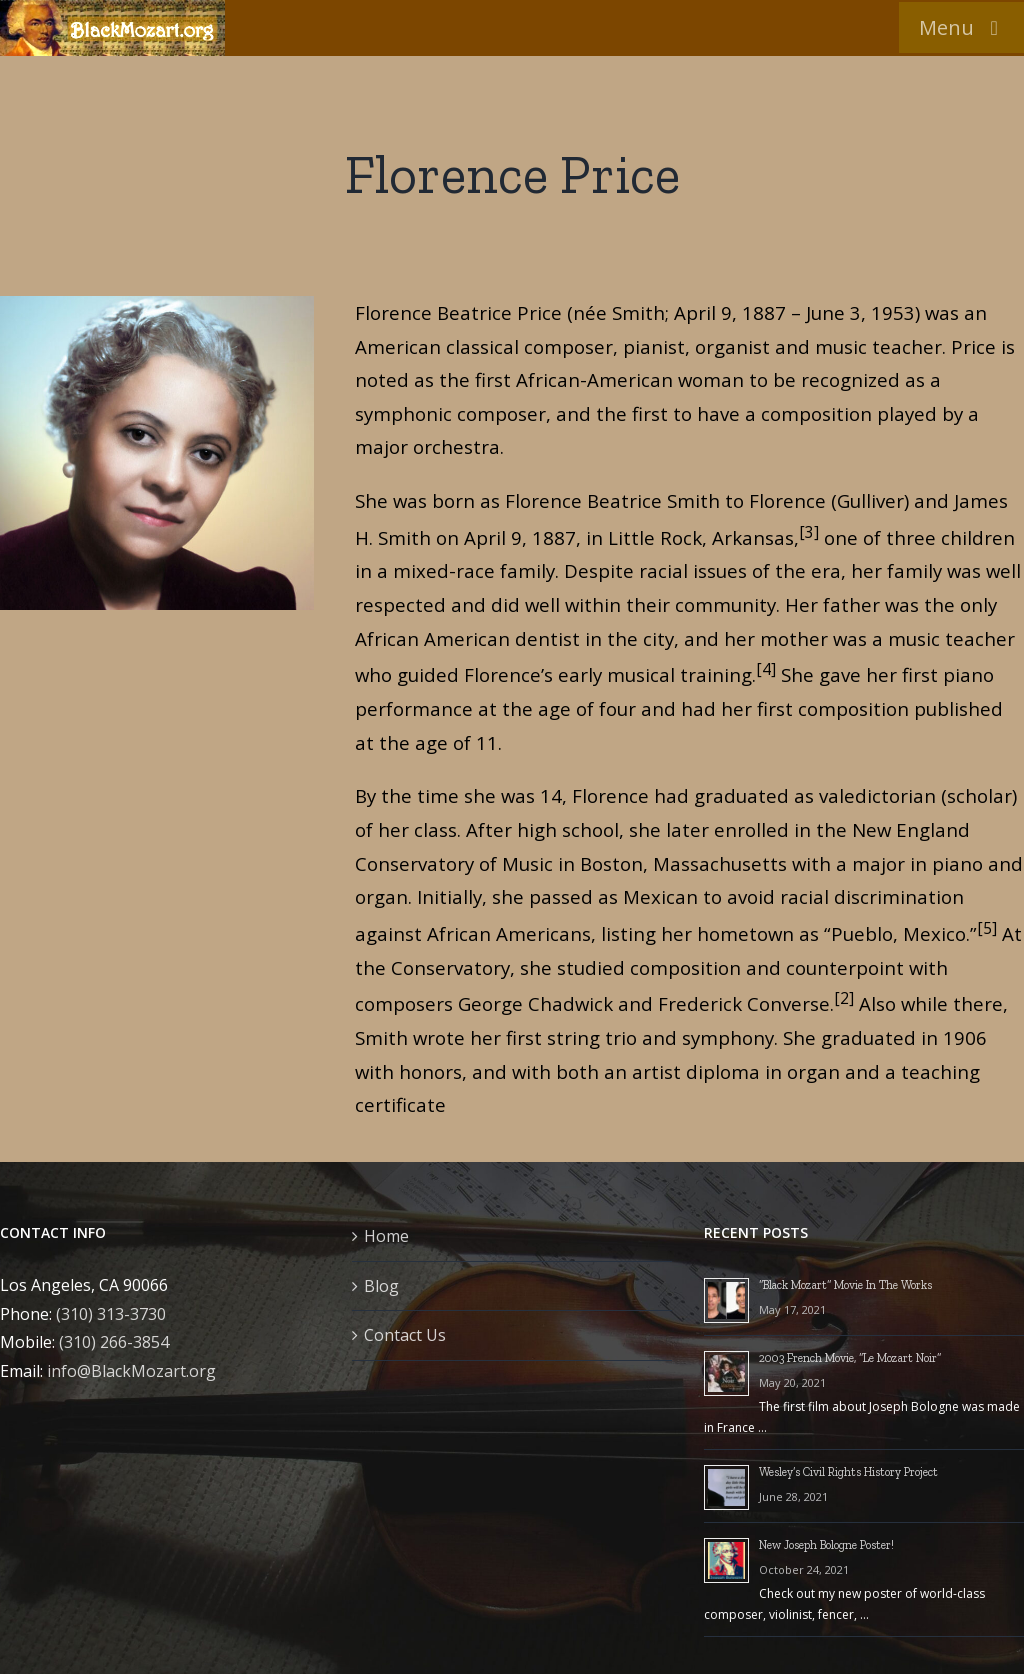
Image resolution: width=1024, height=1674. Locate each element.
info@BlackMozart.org (131, 1371)
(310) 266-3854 (114, 1342)
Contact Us (405, 1335)
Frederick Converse (744, 1003)
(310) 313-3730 (111, 1314)
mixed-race (444, 570)
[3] (809, 532)
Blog (381, 1286)
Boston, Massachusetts (683, 863)
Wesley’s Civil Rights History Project (848, 1472)
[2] (844, 998)
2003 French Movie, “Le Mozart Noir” (850, 1358)
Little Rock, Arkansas (701, 537)
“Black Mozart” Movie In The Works (845, 1285)
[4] (766, 669)
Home (386, 1236)
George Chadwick (535, 1003)
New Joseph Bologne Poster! (826, 1545)
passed (561, 896)
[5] (987, 928)
